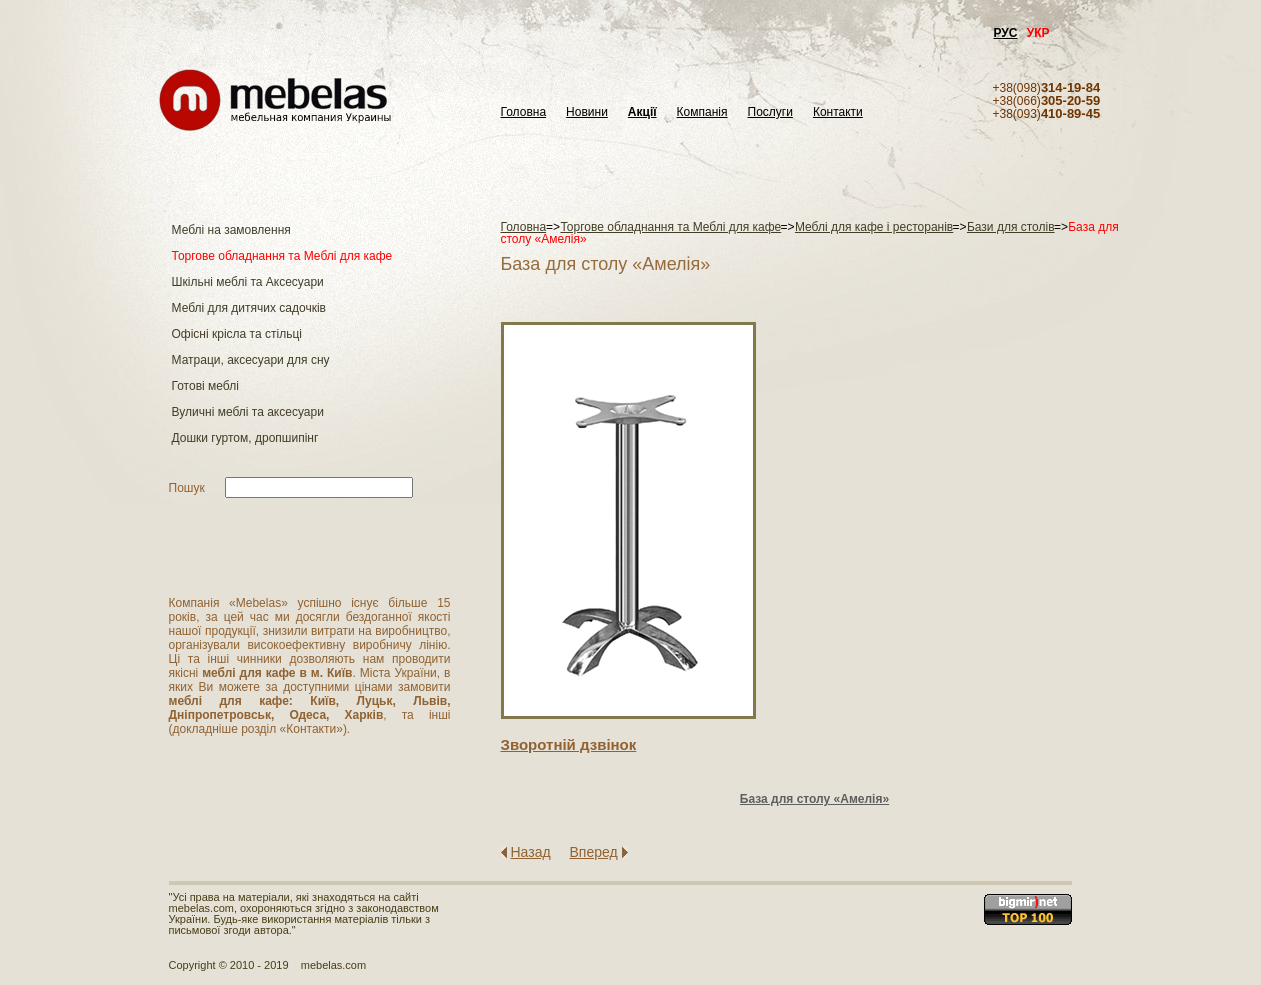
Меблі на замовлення (231, 230)
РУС (1006, 33)
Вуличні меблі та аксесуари (248, 412)
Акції (642, 112)
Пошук (187, 488)
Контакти (838, 112)
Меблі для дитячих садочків (249, 308)
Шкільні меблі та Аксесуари (248, 282)
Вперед (594, 852)
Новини (587, 112)
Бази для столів (1011, 227)
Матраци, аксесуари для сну (251, 360)
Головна (524, 112)
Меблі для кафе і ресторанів (874, 227)
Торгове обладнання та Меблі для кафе (282, 256)
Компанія (702, 112)
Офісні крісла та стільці (237, 334)
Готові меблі (205, 386)
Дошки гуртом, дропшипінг (245, 438)
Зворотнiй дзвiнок (569, 744)
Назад (531, 852)
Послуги (770, 112)
